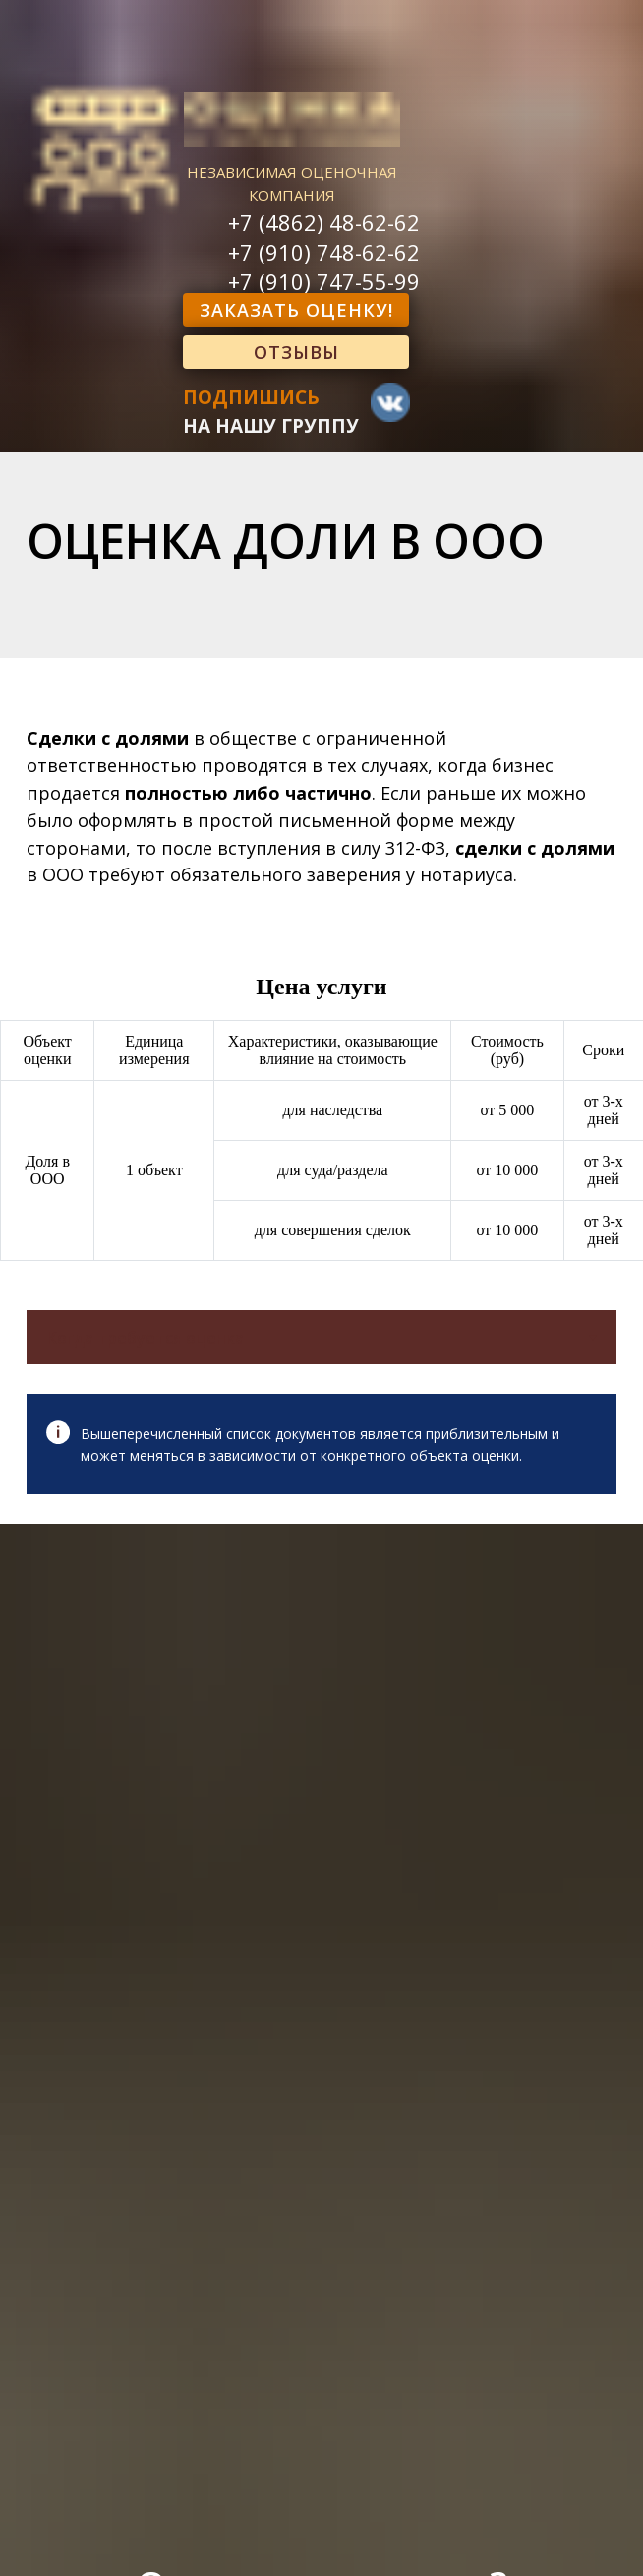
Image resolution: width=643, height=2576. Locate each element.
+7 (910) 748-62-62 (324, 252)
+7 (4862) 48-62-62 (324, 222)
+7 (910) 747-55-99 (324, 281)
